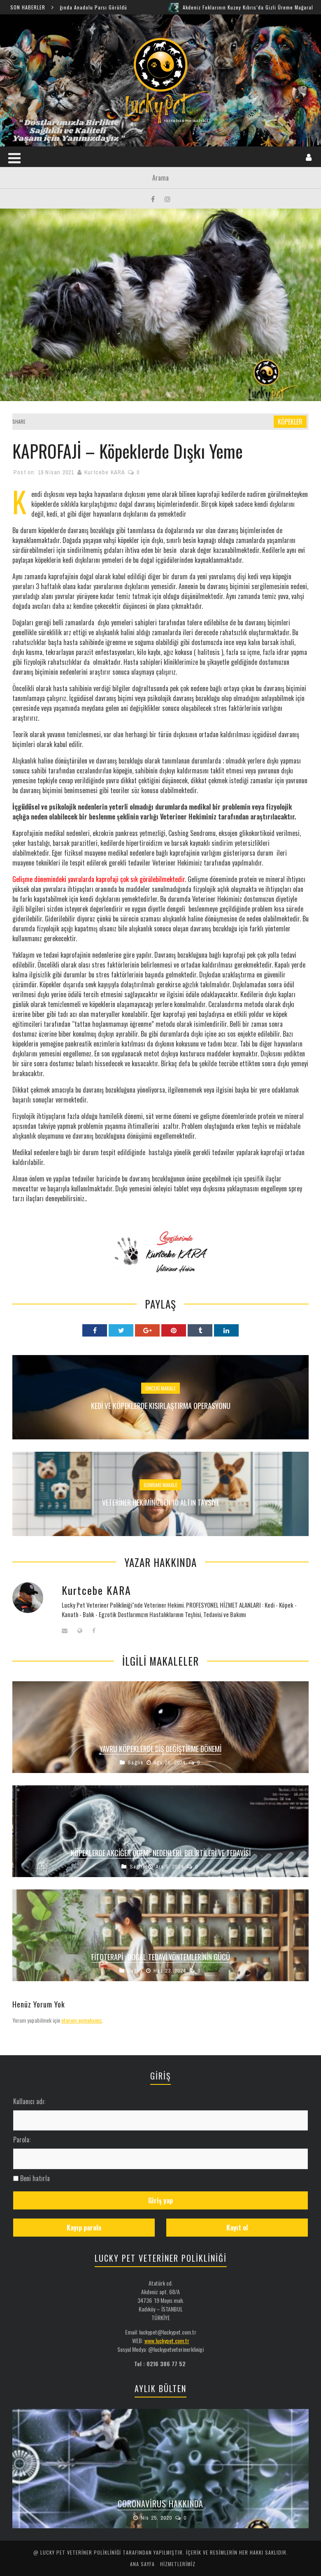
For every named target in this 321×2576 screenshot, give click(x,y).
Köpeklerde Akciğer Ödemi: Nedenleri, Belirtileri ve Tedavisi (161, 1852)
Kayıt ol (237, 2228)
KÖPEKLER (290, 422)
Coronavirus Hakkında (160, 2503)
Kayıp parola (84, 2228)
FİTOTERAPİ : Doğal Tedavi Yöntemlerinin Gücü (160, 1957)
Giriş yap (160, 2200)
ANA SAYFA (142, 2563)
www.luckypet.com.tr (166, 2340)
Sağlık (135, 1762)
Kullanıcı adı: (29, 2101)
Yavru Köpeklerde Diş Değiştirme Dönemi (160, 1748)
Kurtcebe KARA (104, 472)
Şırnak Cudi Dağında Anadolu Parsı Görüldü (83, 7)
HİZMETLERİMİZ (177, 2563)
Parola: (21, 2139)
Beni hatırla (35, 2178)
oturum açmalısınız (81, 2020)
